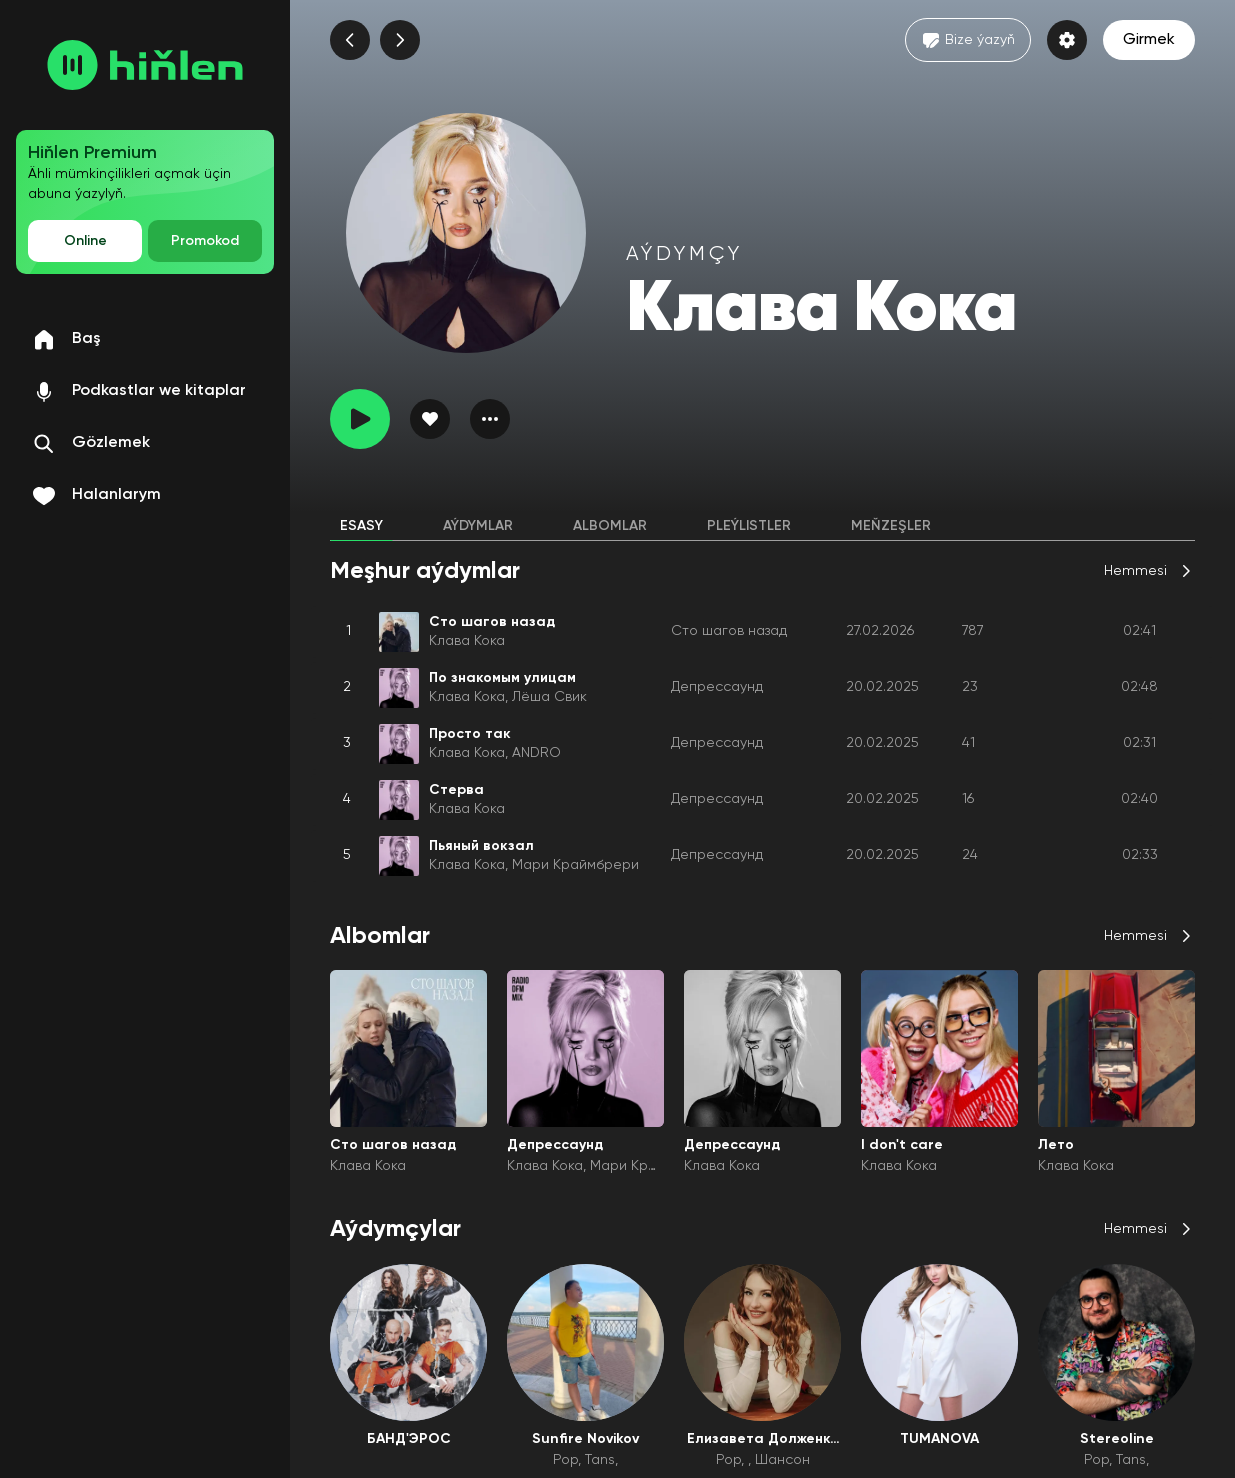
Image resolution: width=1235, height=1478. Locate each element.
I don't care (902, 1145)
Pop (565, 1460)
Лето (1056, 1145)
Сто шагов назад (729, 631)
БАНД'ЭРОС (409, 1439)
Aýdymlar (478, 526)
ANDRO (536, 753)
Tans (600, 1460)
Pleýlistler (749, 526)
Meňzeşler (891, 526)
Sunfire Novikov (585, 1439)
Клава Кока (467, 641)
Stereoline (1117, 1439)
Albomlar (610, 526)
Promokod (205, 241)
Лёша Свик (549, 697)
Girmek (1149, 40)
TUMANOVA (939, 1439)
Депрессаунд (717, 687)
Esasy (361, 526)
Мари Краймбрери (575, 865)
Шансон (782, 1460)
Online (85, 241)
